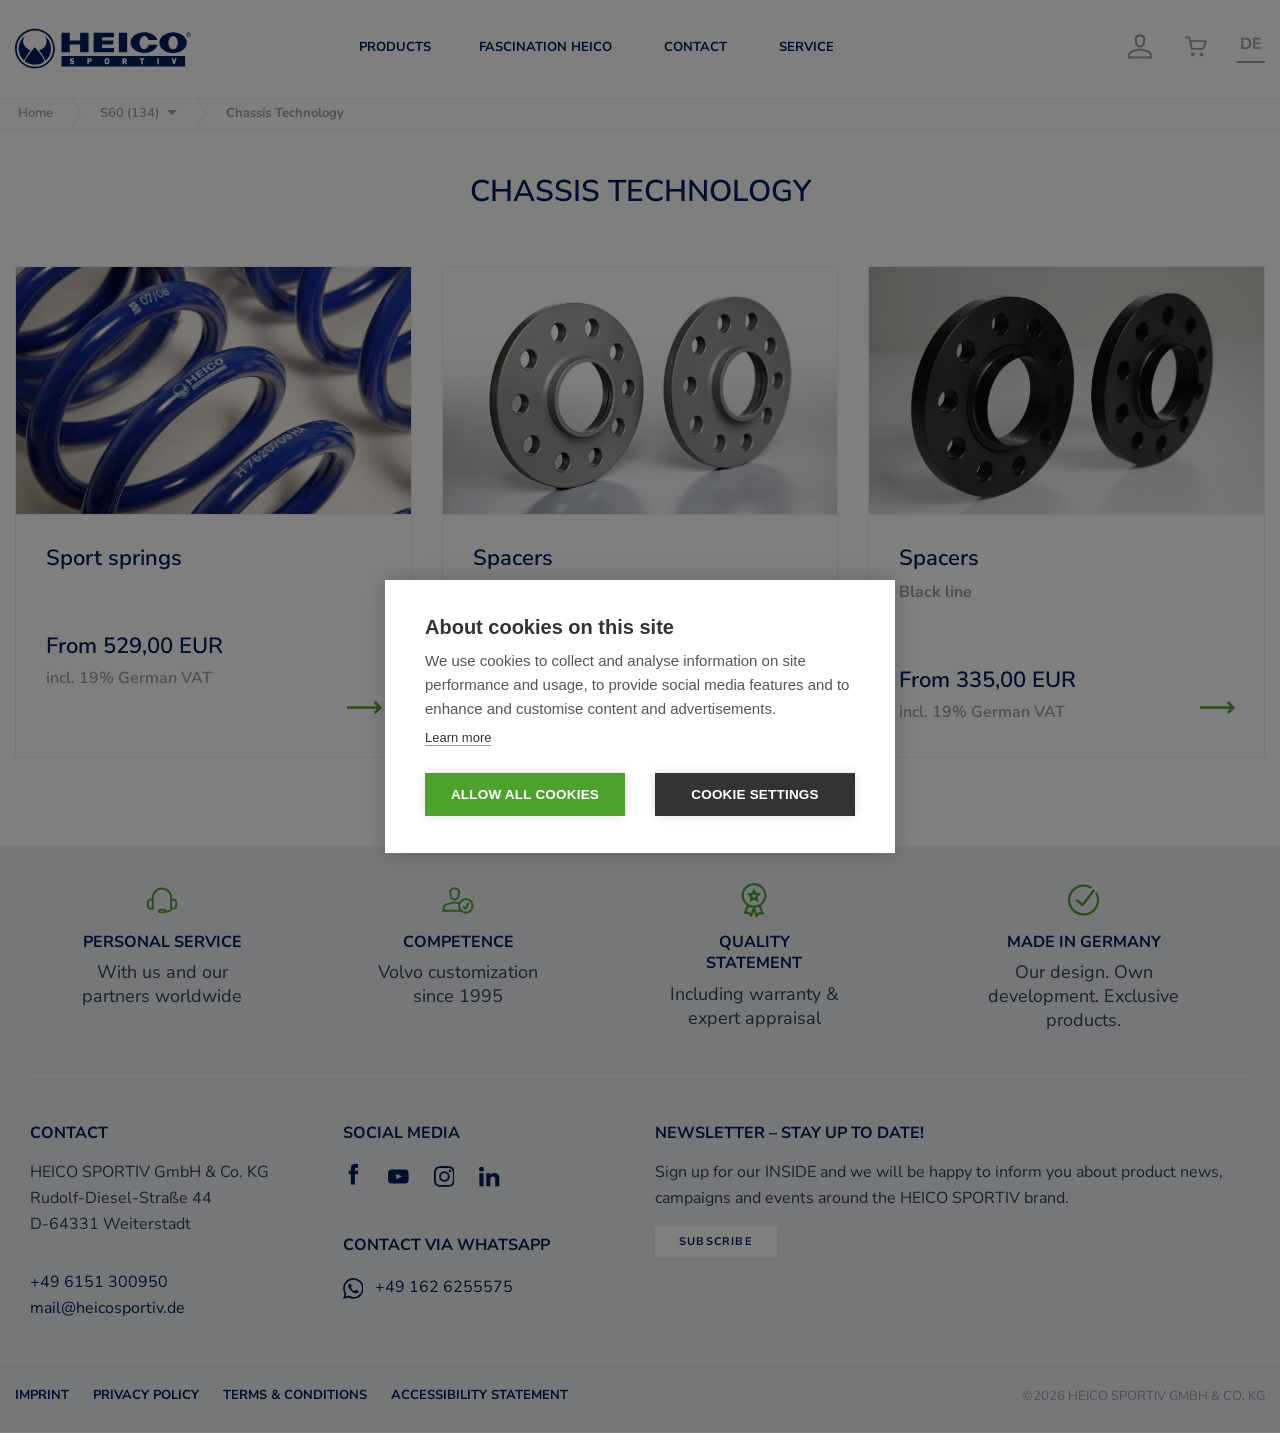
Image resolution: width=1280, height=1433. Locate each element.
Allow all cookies (525, 795)
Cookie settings (755, 795)
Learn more (458, 737)
